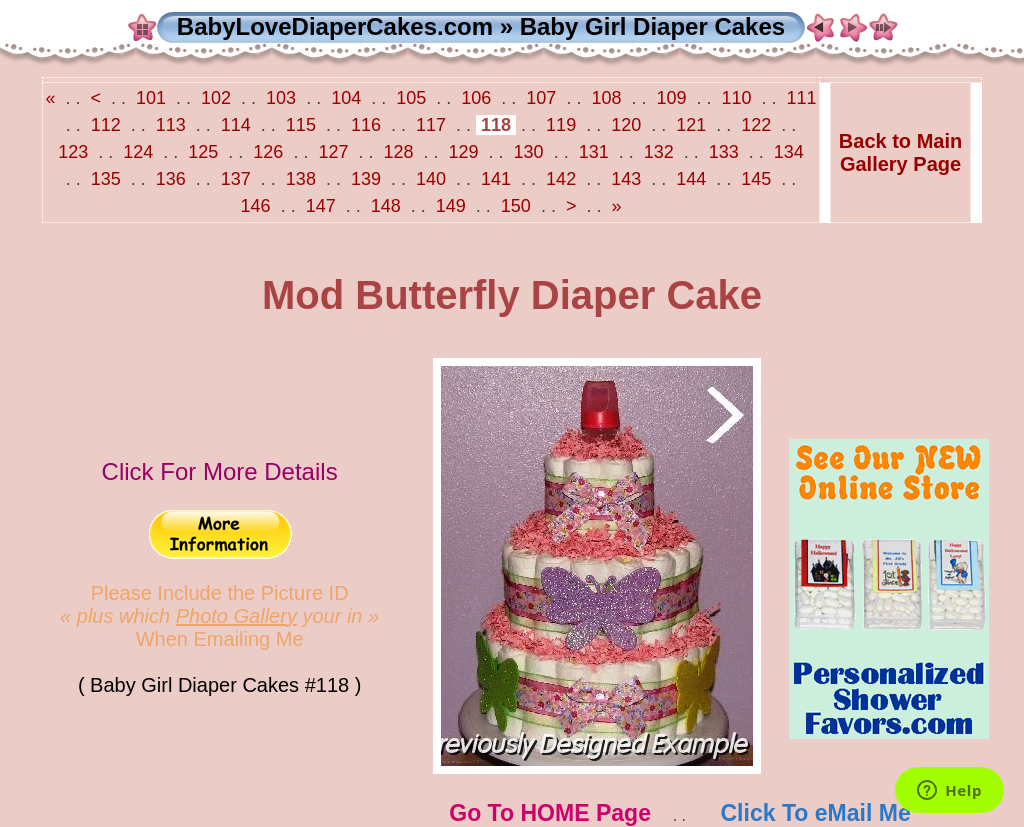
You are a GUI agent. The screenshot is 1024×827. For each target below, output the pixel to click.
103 (281, 98)
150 (516, 206)
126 (268, 152)
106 (476, 98)
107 (541, 98)
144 (691, 179)
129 (464, 152)
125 (203, 152)
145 (756, 179)
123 (75, 152)
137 (236, 179)
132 (659, 152)
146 (258, 206)
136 (171, 179)
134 (786, 152)
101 (151, 98)
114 (236, 125)
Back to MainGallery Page (900, 152)
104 (346, 98)
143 (626, 179)
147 (321, 206)
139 (366, 179)
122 (756, 125)
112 (106, 125)
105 (411, 98)
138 (301, 179)
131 (594, 152)
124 (138, 152)
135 (106, 179)
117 (431, 125)
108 (606, 98)
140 (431, 179)
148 (386, 206)
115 (301, 125)
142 (561, 179)
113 (171, 125)
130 (529, 152)
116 (366, 125)
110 (737, 98)
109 (671, 98)
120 (626, 125)
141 (496, 179)
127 (333, 152)
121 (691, 125)
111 (799, 98)
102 (216, 98)
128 (398, 152)
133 (724, 152)
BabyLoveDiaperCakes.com (335, 26)
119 (561, 125)
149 (451, 206)
